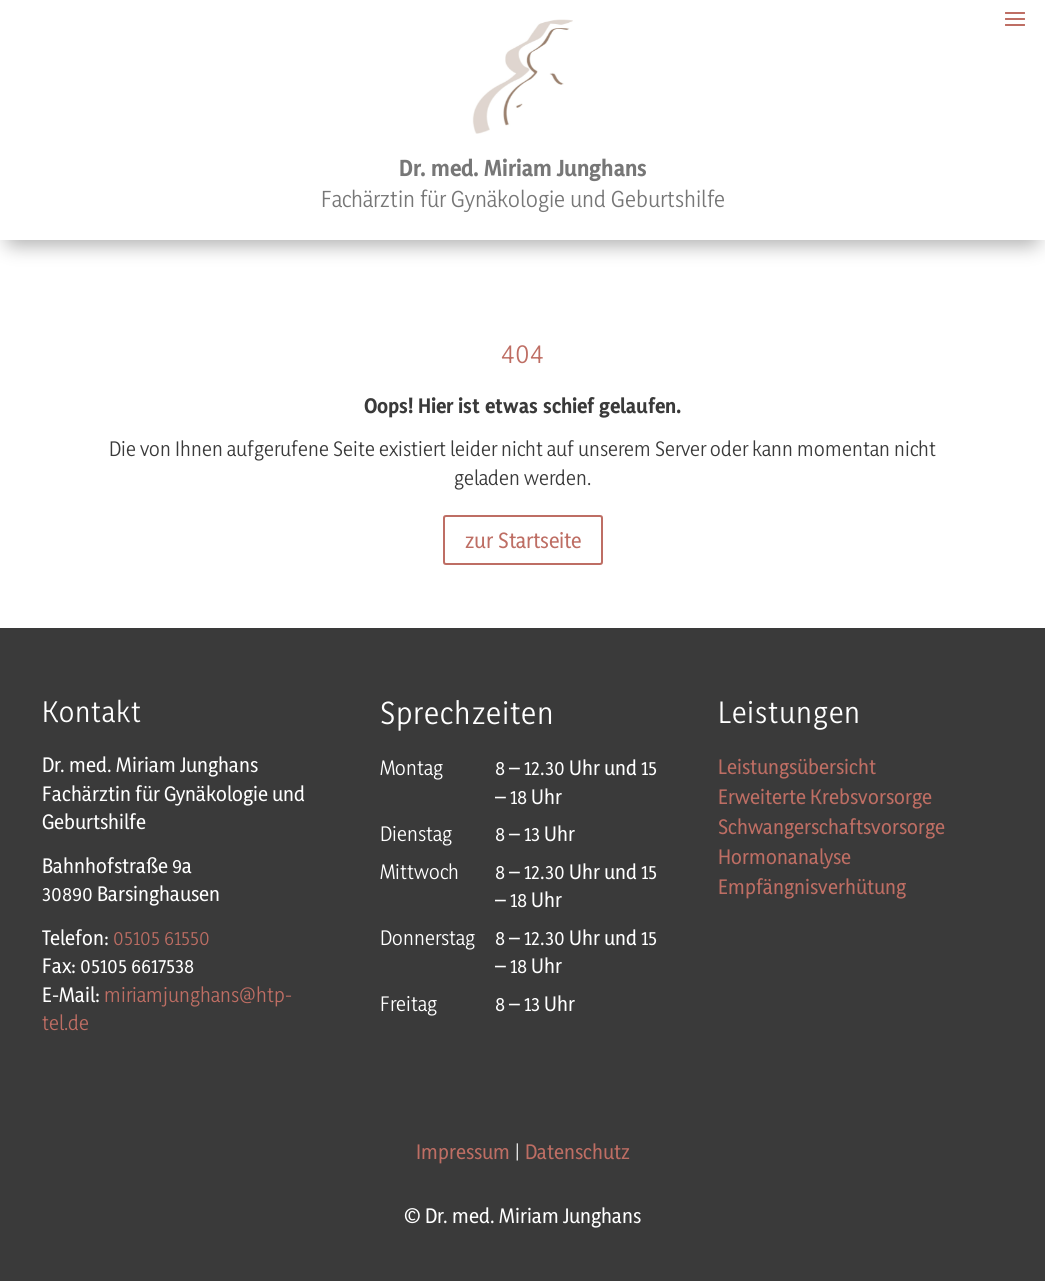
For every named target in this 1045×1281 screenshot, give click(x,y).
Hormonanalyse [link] (784, 859)
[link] (161, 937)
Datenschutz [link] (577, 1151)
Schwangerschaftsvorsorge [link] (831, 829)
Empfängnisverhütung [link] (812, 889)
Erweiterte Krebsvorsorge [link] (825, 799)
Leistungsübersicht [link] (797, 769)
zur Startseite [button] (523, 540)
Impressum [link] (463, 1151)
